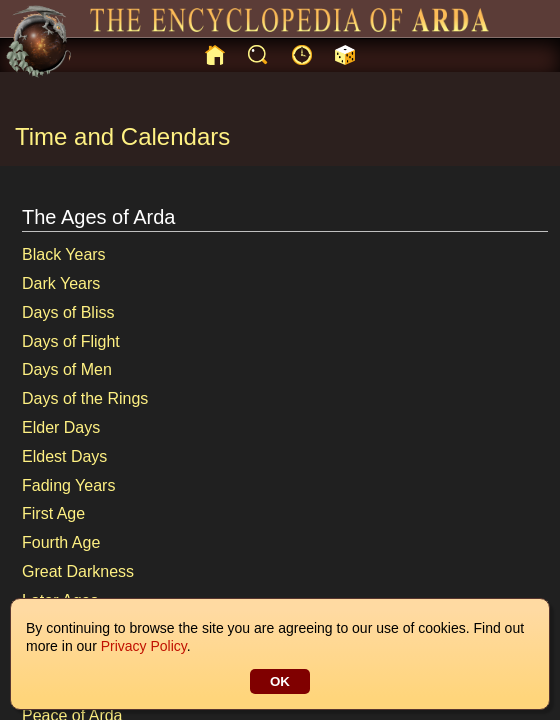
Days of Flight (71, 341)
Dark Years (61, 283)
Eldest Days (64, 456)
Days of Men (67, 369)
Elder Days (61, 427)
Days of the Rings (85, 398)
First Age (53, 513)
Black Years (64, 254)
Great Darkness (78, 571)
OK (280, 681)
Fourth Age (61, 542)
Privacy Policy (144, 646)
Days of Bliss (68, 312)
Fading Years (68, 485)
